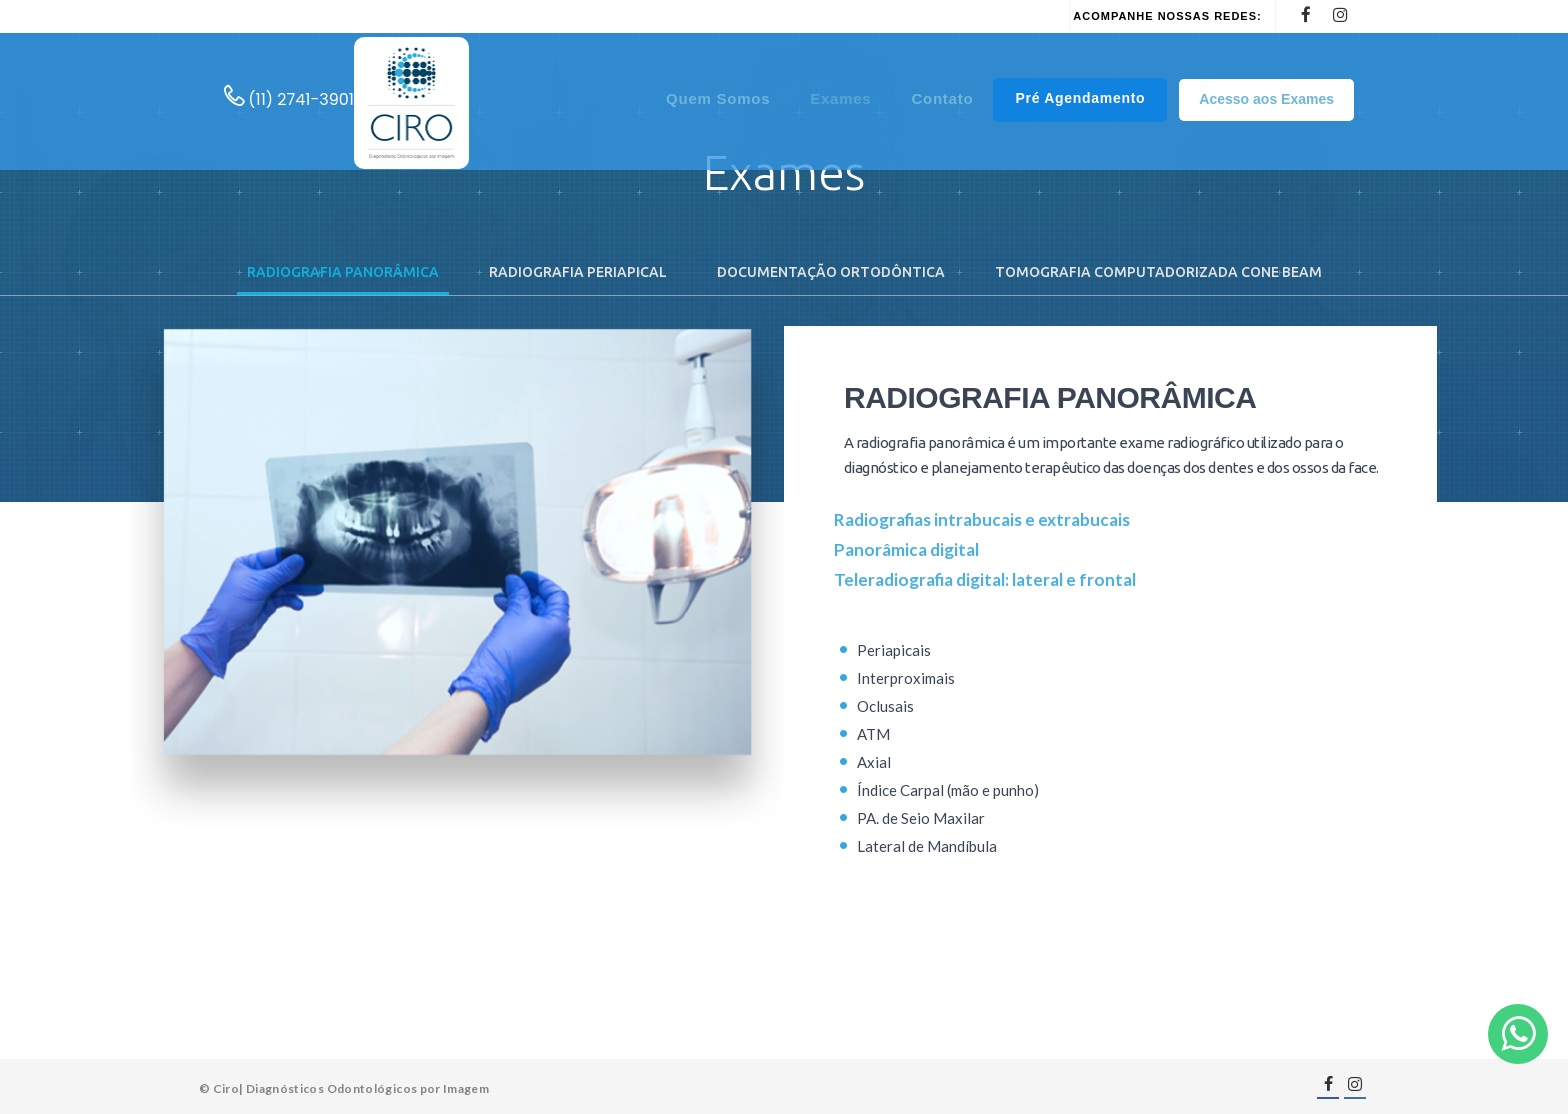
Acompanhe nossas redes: (1167, 16)
